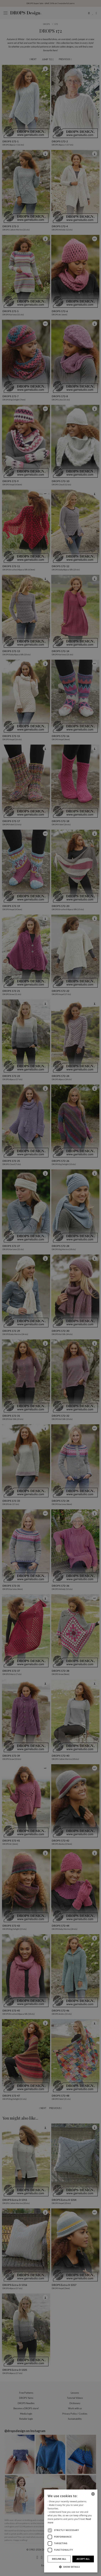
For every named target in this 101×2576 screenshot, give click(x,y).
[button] (71, 2567)
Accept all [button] (83, 2558)
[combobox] (93, 2494)
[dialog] (70, 2531)
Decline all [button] (59, 2558)
